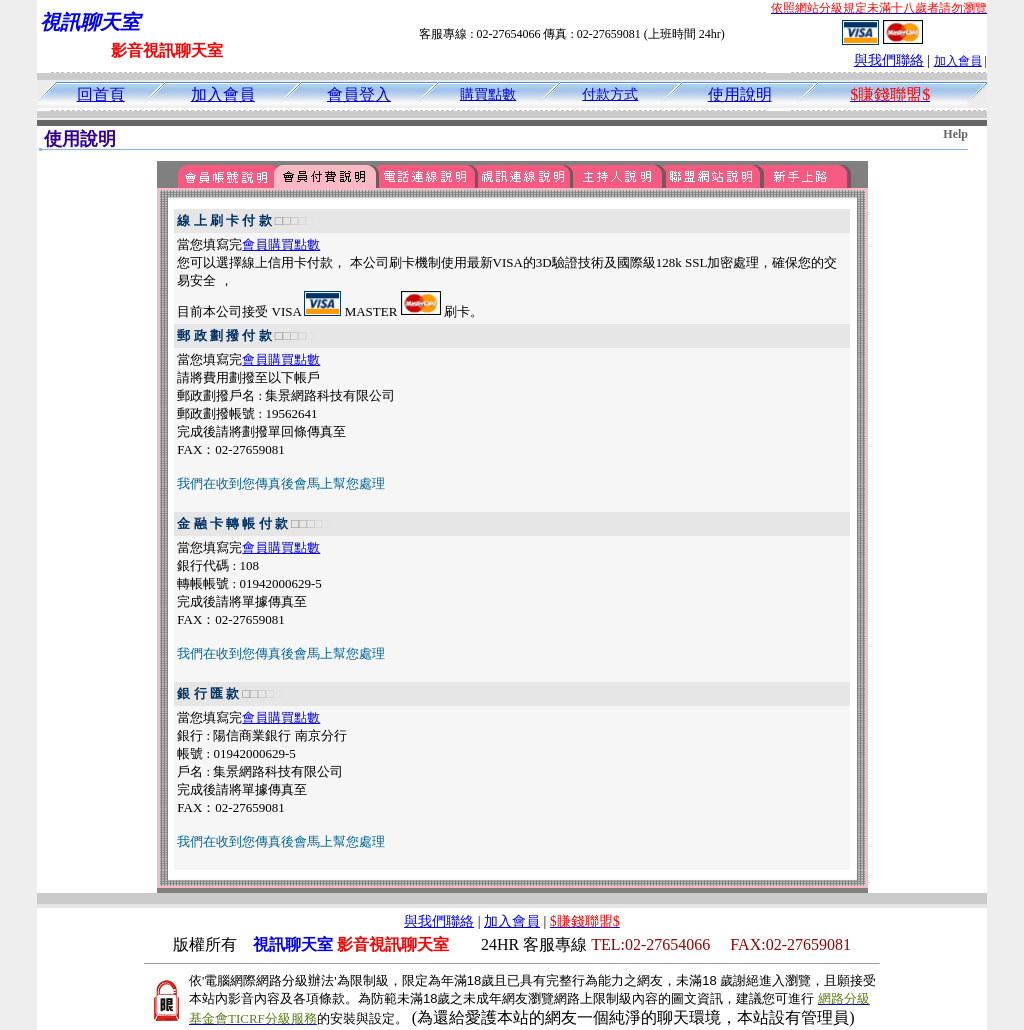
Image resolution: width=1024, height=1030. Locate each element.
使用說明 (740, 94)
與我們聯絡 (889, 60)
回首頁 (101, 94)
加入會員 (958, 61)
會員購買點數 (281, 244)
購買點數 (488, 94)
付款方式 (610, 94)
